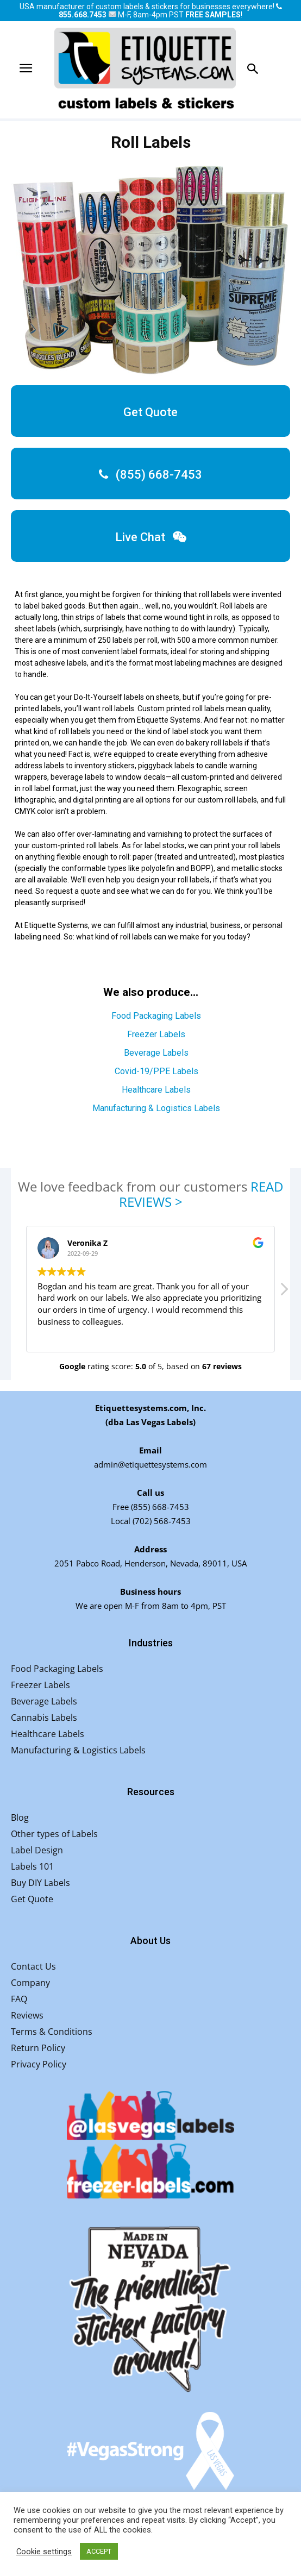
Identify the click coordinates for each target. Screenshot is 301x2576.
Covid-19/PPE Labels (156, 1071)
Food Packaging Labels (156, 1016)
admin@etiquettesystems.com (150, 1464)
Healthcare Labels (156, 1090)
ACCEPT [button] (98, 2551)
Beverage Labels (156, 1053)
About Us (150, 1940)
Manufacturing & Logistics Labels (156, 1108)
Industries (151, 1643)
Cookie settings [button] (44, 2551)
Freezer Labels (156, 1034)
